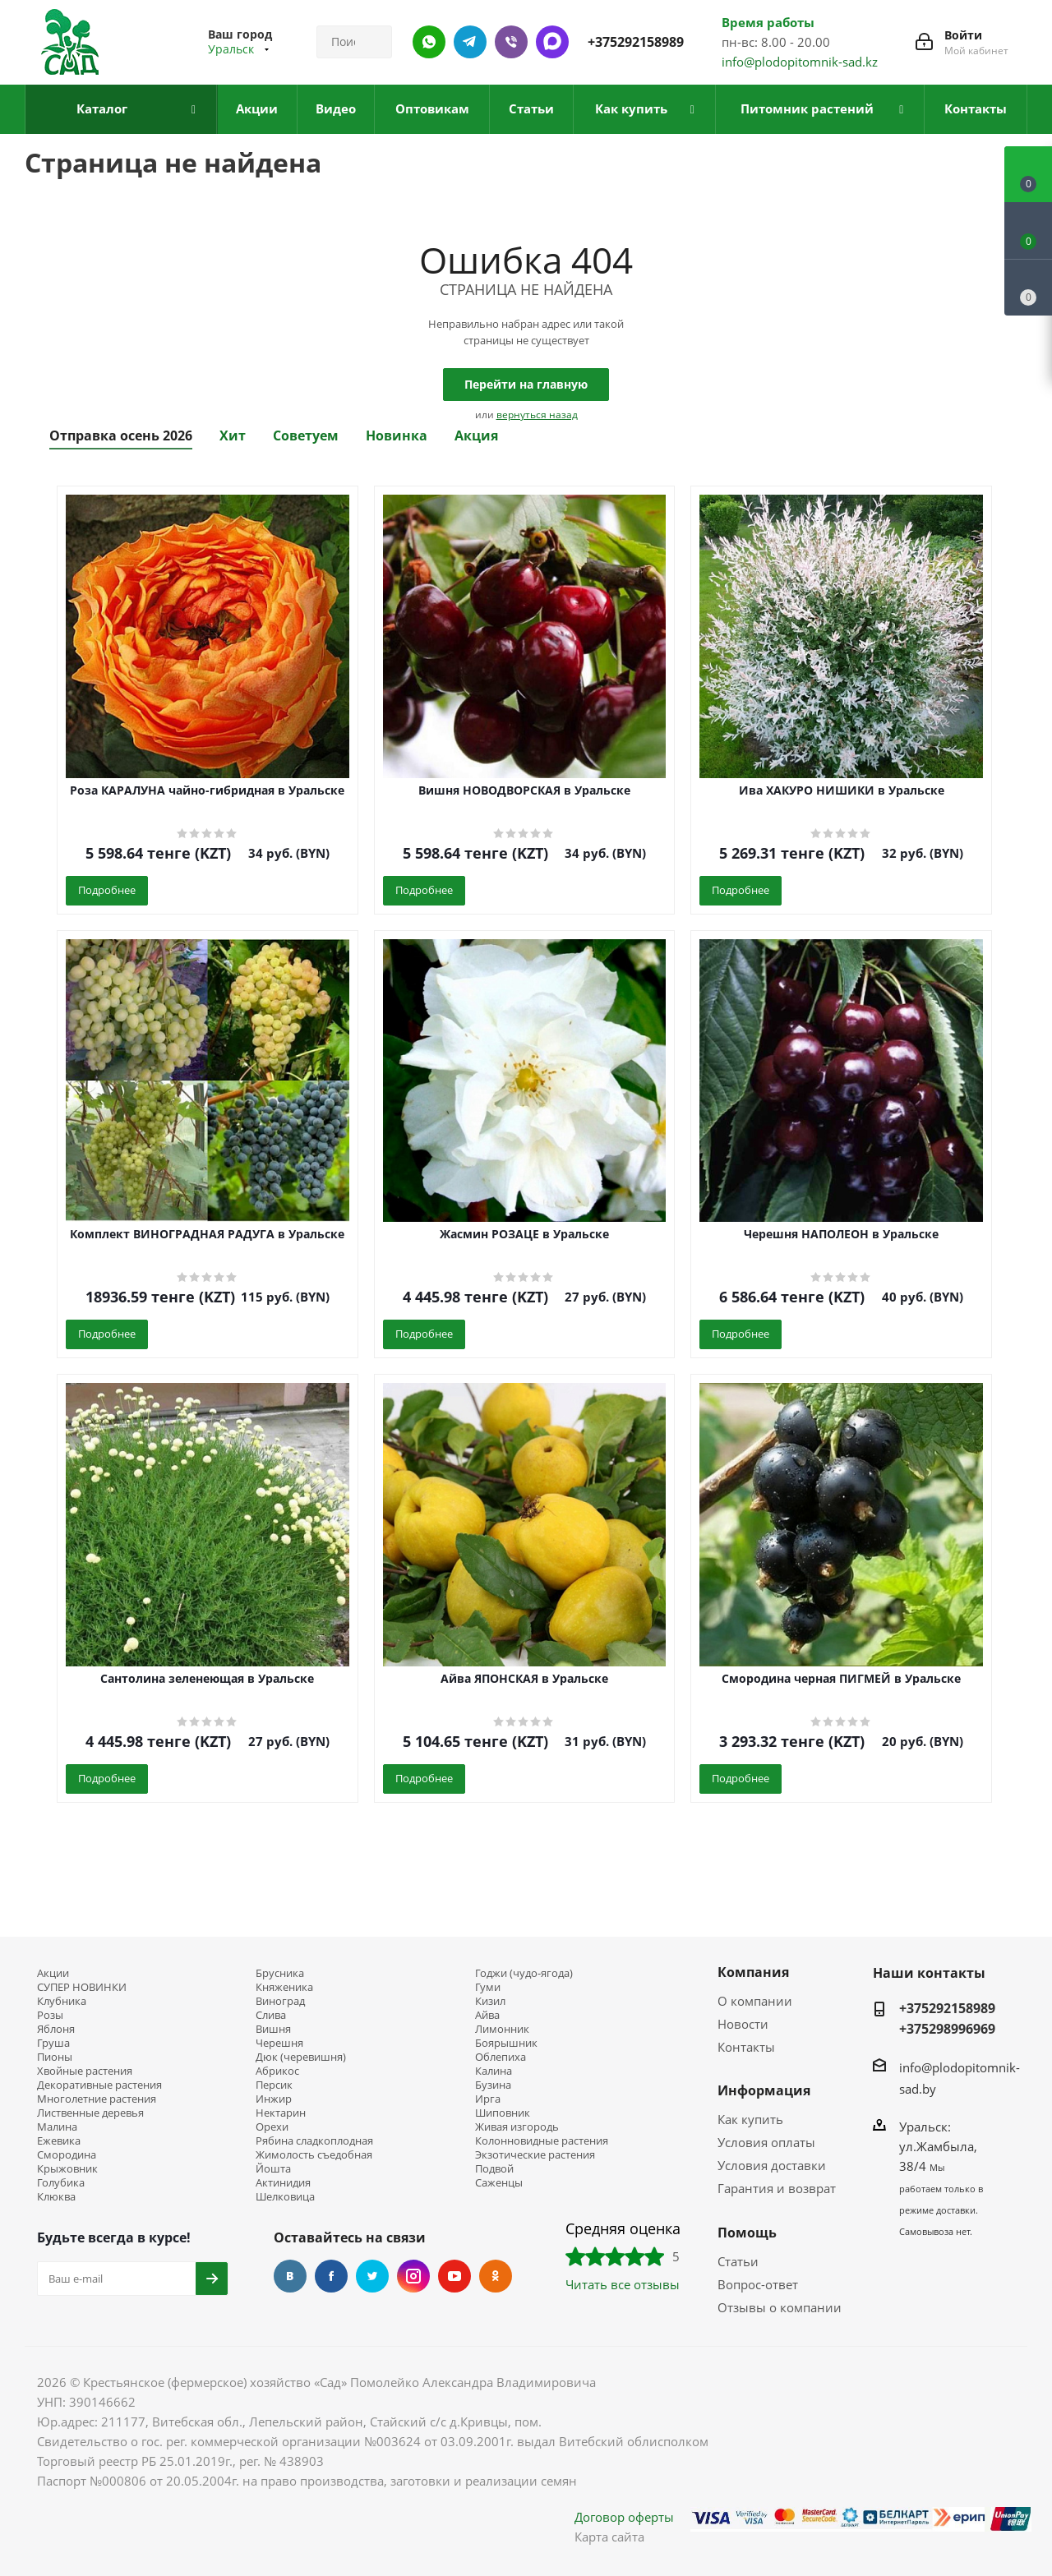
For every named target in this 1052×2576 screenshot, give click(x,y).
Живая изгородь (517, 2127)
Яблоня (56, 2029)
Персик (274, 2085)
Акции (53, 1973)
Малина (57, 2127)
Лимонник (502, 2029)
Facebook (331, 2276)
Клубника (61, 2001)
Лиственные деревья (90, 2113)
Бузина (493, 2085)
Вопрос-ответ (757, 2284)
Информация (763, 2090)
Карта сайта (609, 2536)
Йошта (273, 2169)
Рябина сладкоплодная (314, 2141)
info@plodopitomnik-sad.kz (800, 61)
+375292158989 (636, 42)
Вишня (273, 2029)
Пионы (54, 2057)
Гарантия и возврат (776, 2188)
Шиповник (502, 2113)
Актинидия (283, 2182)
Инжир (274, 2099)
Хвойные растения (84, 2071)
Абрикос (277, 2071)
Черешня (279, 2043)
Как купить (750, 2119)
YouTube (454, 2276)
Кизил (490, 2001)
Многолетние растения (96, 2099)
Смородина (66, 2155)
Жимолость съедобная (314, 2155)
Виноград (280, 2001)
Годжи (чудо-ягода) (524, 1973)
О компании (754, 2001)
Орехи (272, 2127)
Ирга (488, 2099)
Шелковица (285, 2196)
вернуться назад (537, 415)
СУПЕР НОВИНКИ (82, 1987)
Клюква (56, 2196)
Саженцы (499, 2182)
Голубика (61, 2182)
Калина (493, 2071)
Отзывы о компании (779, 2307)
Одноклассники (495, 2276)
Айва (487, 2015)
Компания (753, 1972)
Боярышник (506, 2043)
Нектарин (281, 2113)
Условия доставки (771, 2165)
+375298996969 (947, 2029)
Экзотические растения (535, 2155)
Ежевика (59, 2141)
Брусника (280, 1973)
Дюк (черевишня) (301, 2057)
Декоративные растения (99, 2085)
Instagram (413, 2276)
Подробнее (107, 889)
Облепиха (500, 2057)
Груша (53, 2043)
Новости (742, 2024)
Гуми (488, 1987)
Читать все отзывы (622, 2284)
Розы (50, 2015)
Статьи (738, 2261)
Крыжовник (67, 2169)
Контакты (746, 2047)
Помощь (747, 2232)
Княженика (284, 1987)
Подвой (494, 2169)
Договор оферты (624, 2517)
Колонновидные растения (541, 2141)
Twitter (372, 2276)
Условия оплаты (766, 2142)
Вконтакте (290, 2276)
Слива (271, 2015)
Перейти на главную (526, 384)
